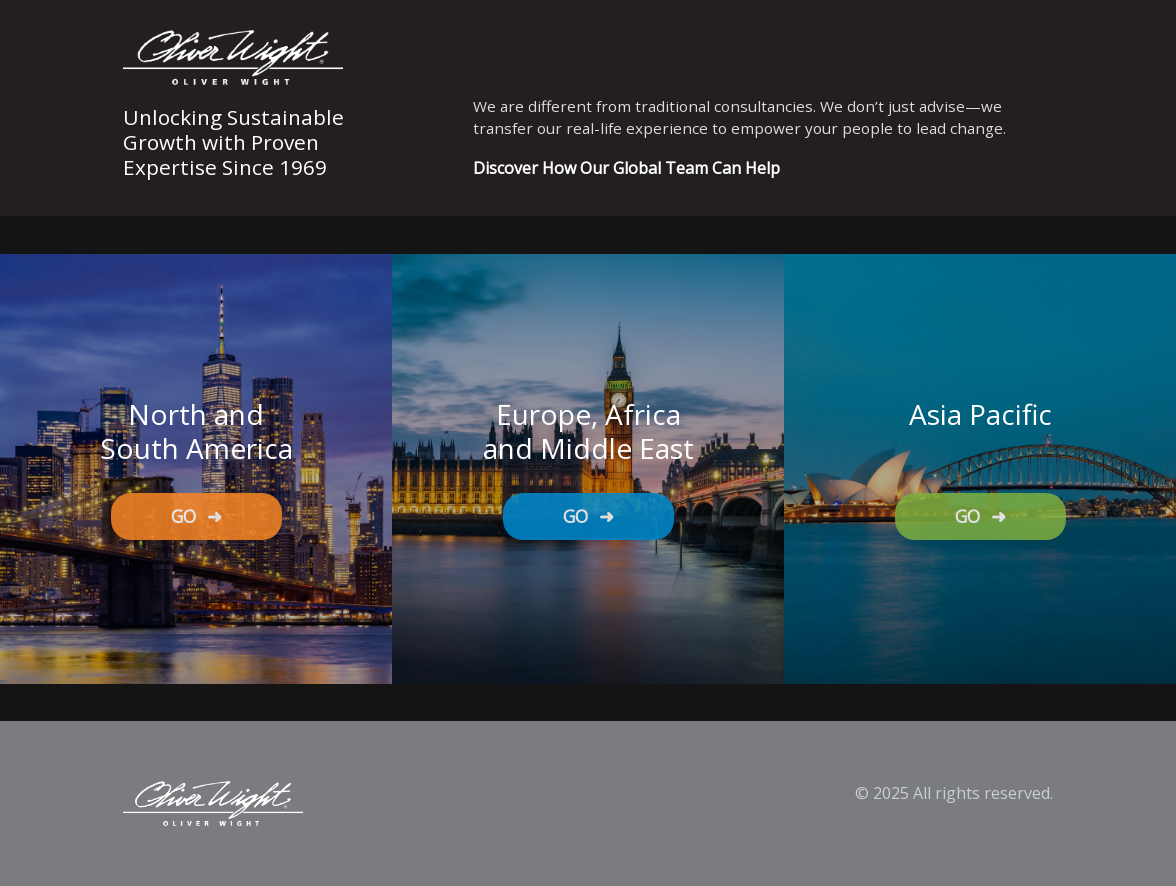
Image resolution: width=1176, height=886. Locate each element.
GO (196, 516)
